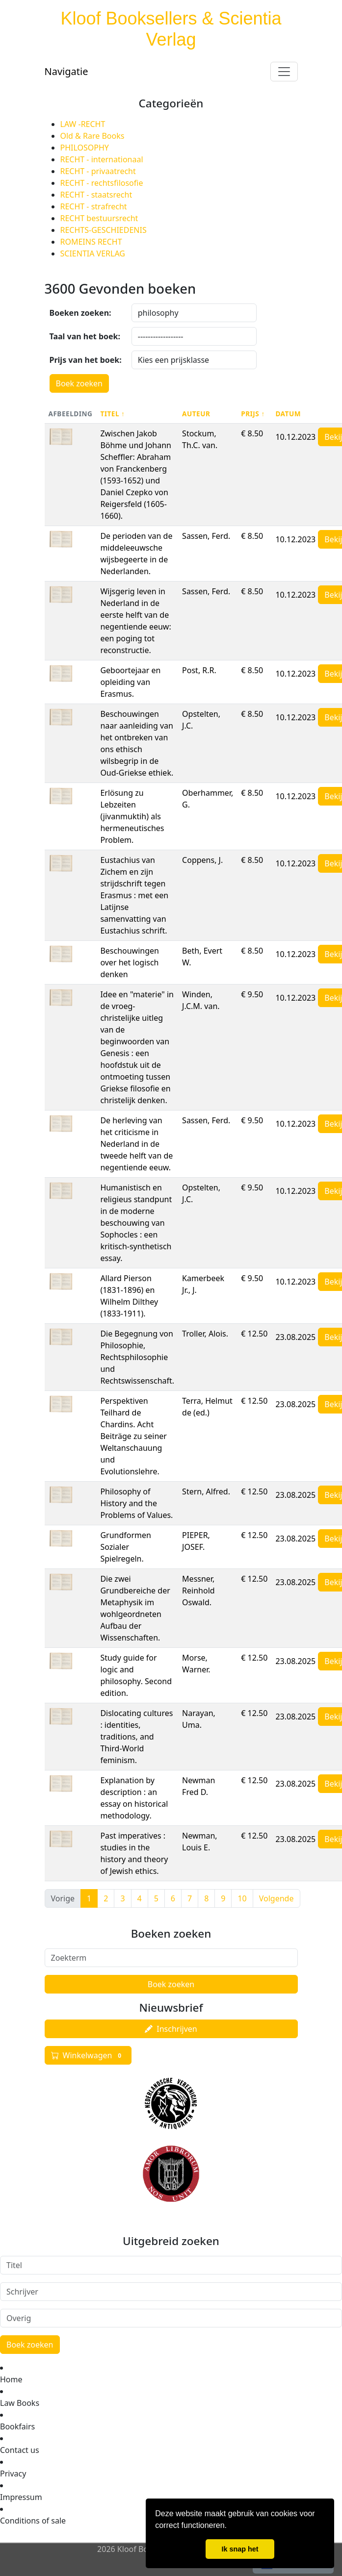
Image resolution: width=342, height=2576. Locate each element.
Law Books (19, 2403)
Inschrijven (171, 2028)
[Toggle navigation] (284, 71)
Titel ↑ (112, 413)
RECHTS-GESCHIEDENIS (103, 230)
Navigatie (66, 71)
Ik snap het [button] (239, 2549)
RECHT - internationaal (101, 159)
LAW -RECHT (82, 124)
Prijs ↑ (252, 413)
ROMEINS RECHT (91, 241)
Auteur (196, 413)
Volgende (276, 1898)
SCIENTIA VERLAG (92, 253)
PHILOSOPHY (84, 147)
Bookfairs (17, 2426)
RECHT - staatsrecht (96, 194)
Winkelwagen (88, 2055)
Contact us (19, 2450)
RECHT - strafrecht (93, 206)
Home (11, 2379)
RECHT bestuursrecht (99, 218)
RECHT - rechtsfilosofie (101, 182)
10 (241, 1898)
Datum (288, 413)
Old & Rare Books (92, 135)
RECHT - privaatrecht (98, 171)
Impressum (21, 2497)
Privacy (13, 2473)
